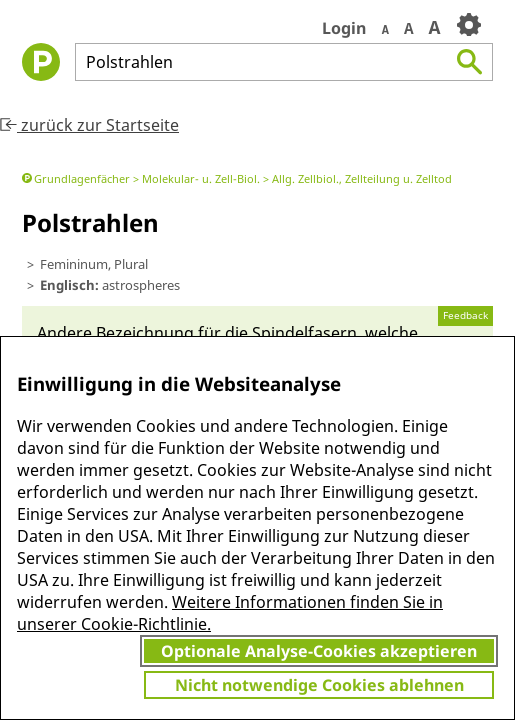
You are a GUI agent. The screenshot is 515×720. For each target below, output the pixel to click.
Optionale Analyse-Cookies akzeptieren (319, 651)
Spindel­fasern (304, 333)
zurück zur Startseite (89, 125)
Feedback (465, 315)
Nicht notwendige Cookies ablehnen (319, 685)
